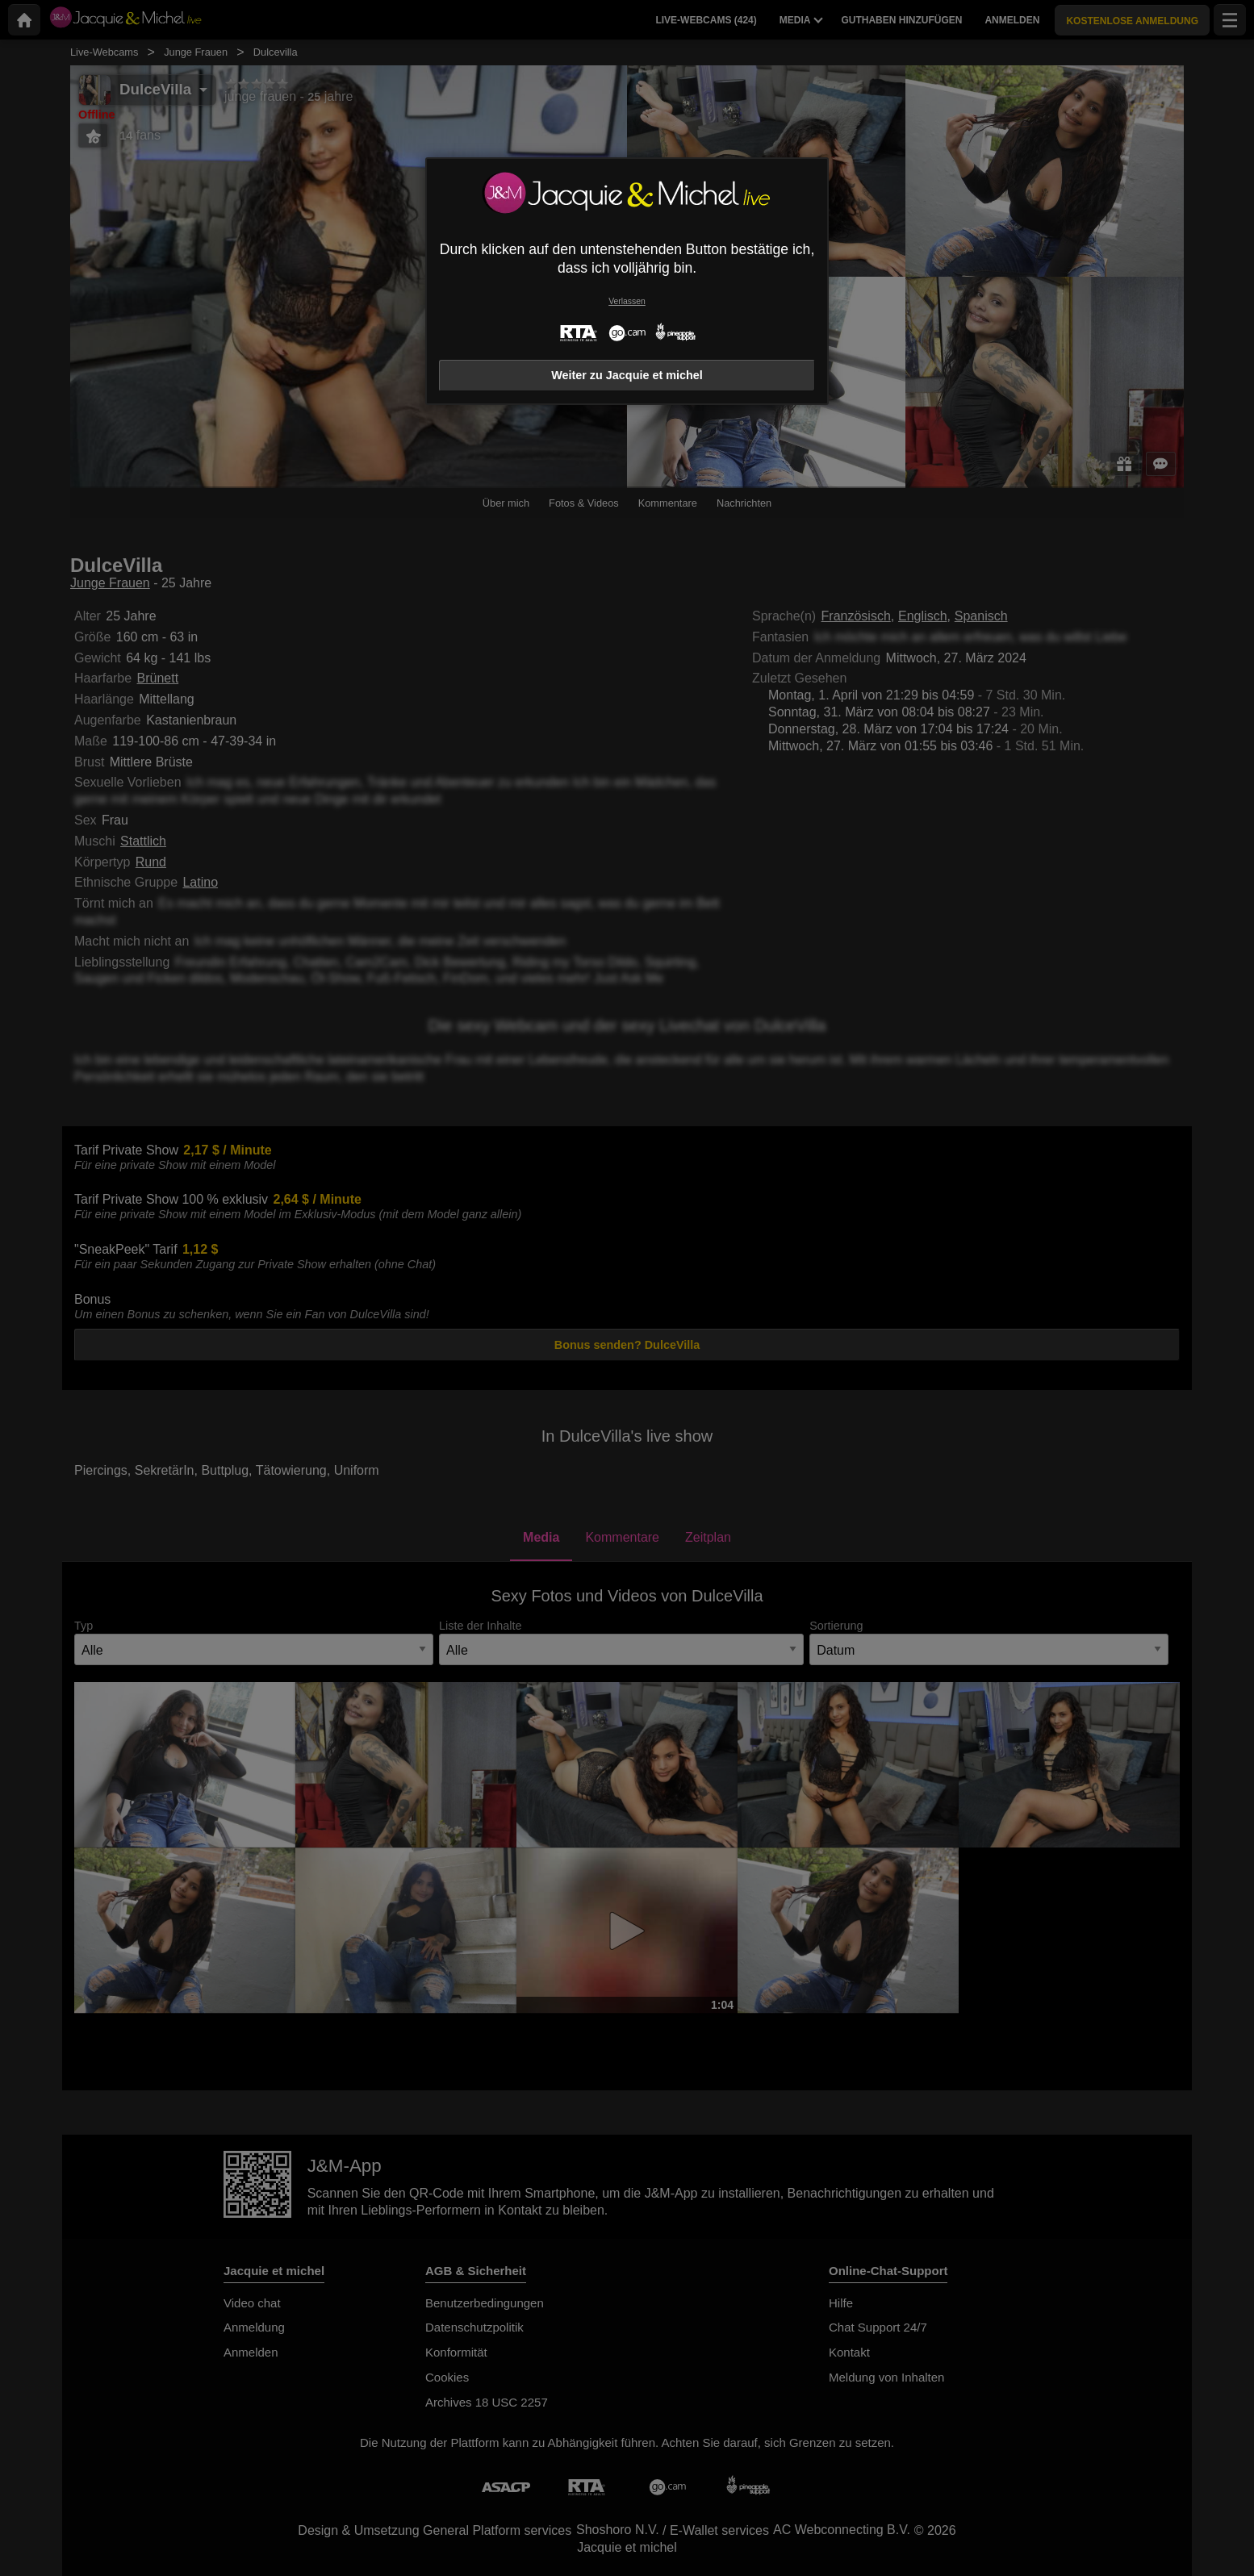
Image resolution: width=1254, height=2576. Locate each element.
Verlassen (627, 301)
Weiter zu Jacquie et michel (627, 375)
